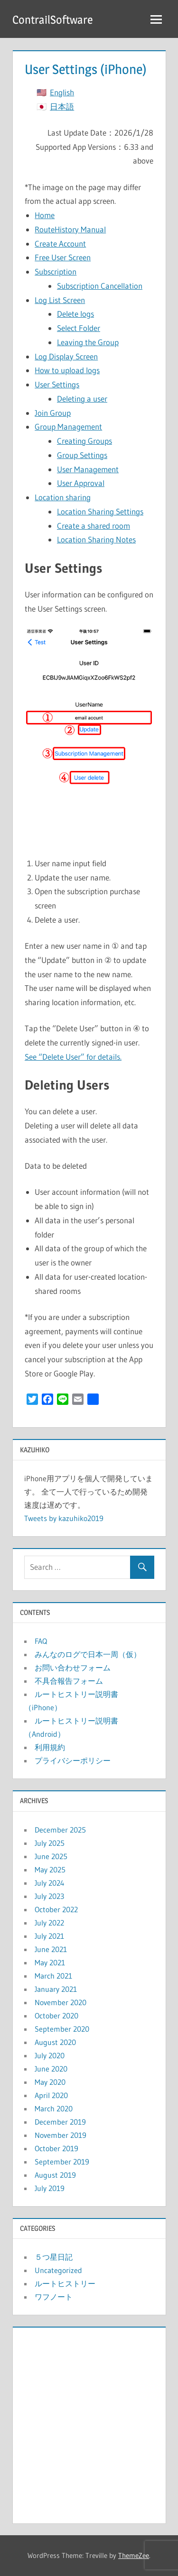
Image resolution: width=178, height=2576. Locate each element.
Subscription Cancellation (99, 286)
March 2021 (53, 1975)
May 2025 (50, 1869)
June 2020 (51, 2068)
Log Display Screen (66, 356)
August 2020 (55, 2042)
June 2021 (51, 1949)
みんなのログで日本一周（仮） (88, 1654)
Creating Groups (84, 441)
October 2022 (56, 1909)
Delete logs (75, 314)
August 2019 (55, 2175)
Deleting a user (82, 398)
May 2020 (50, 2082)
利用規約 (50, 1747)
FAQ (41, 1641)
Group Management (68, 426)
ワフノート (54, 2296)
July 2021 (49, 1936)
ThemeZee (133, 2555)
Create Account (60, 243)
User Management (88, 469)
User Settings (57, 384)
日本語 (62, 106)
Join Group (53, 413)
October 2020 (56, 2015)
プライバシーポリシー (73, 1760)
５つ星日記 (54, 2257)
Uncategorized (58, 2270)
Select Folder (78, 328)
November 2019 (60, 2135)
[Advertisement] (89, 2423)
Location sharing (63, 497)
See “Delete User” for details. (73, 1057)
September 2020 (62, 2029)
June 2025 (51, 1856)
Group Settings (82, 455)
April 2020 (51, 2095)
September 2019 (62, 2161)
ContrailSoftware (52, 20)
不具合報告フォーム (69, 1681)
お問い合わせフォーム (73, 1667)
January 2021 (56, 1989)
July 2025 (50, 1843)
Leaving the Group (88, 342)
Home (45, 215)
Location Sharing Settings (100, 511)
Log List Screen (60, 300)
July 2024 (50, 1883)
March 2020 (54, 2108)
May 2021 (50, 1962)
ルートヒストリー (65, 2283)
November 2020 (60, 2002)
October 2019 (56, 2148)
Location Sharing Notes (96, 539)
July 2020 (50, 2055)
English (62, 92)
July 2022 (49, 1922)
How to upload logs (67, 370)
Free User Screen (63, 257)
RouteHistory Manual (70, 229)
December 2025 (60, 1829)
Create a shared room (93, 526)
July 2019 (50, 2188)
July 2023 (49, 1896)
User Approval (80, 483)
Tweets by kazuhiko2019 (63, 1518)
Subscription (55, 271)
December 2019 (60, 2122)
